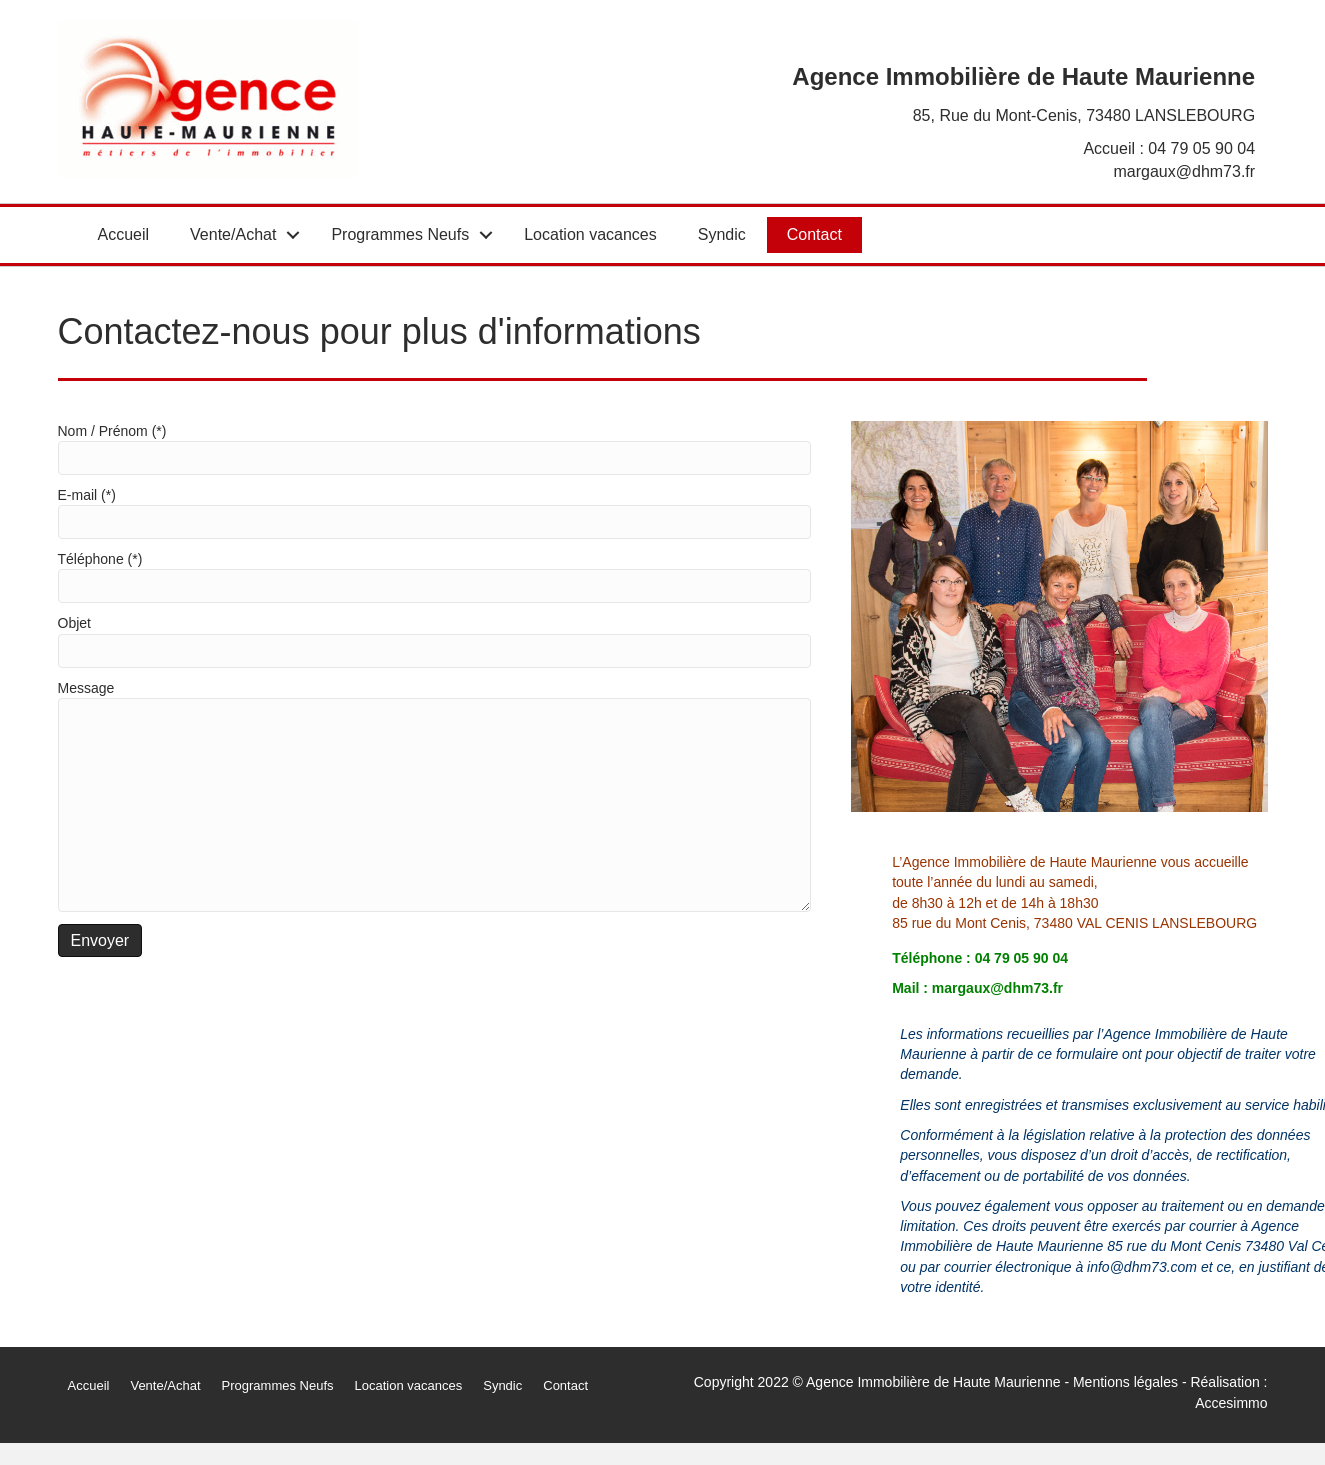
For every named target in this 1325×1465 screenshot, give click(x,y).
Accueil (124, 234)
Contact (814, 234)
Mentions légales (1125, 1382)
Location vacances (590, 234)
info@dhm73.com (1142, 1267)
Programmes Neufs (400, 234)
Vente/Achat (233, 234)
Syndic (722, 234)
